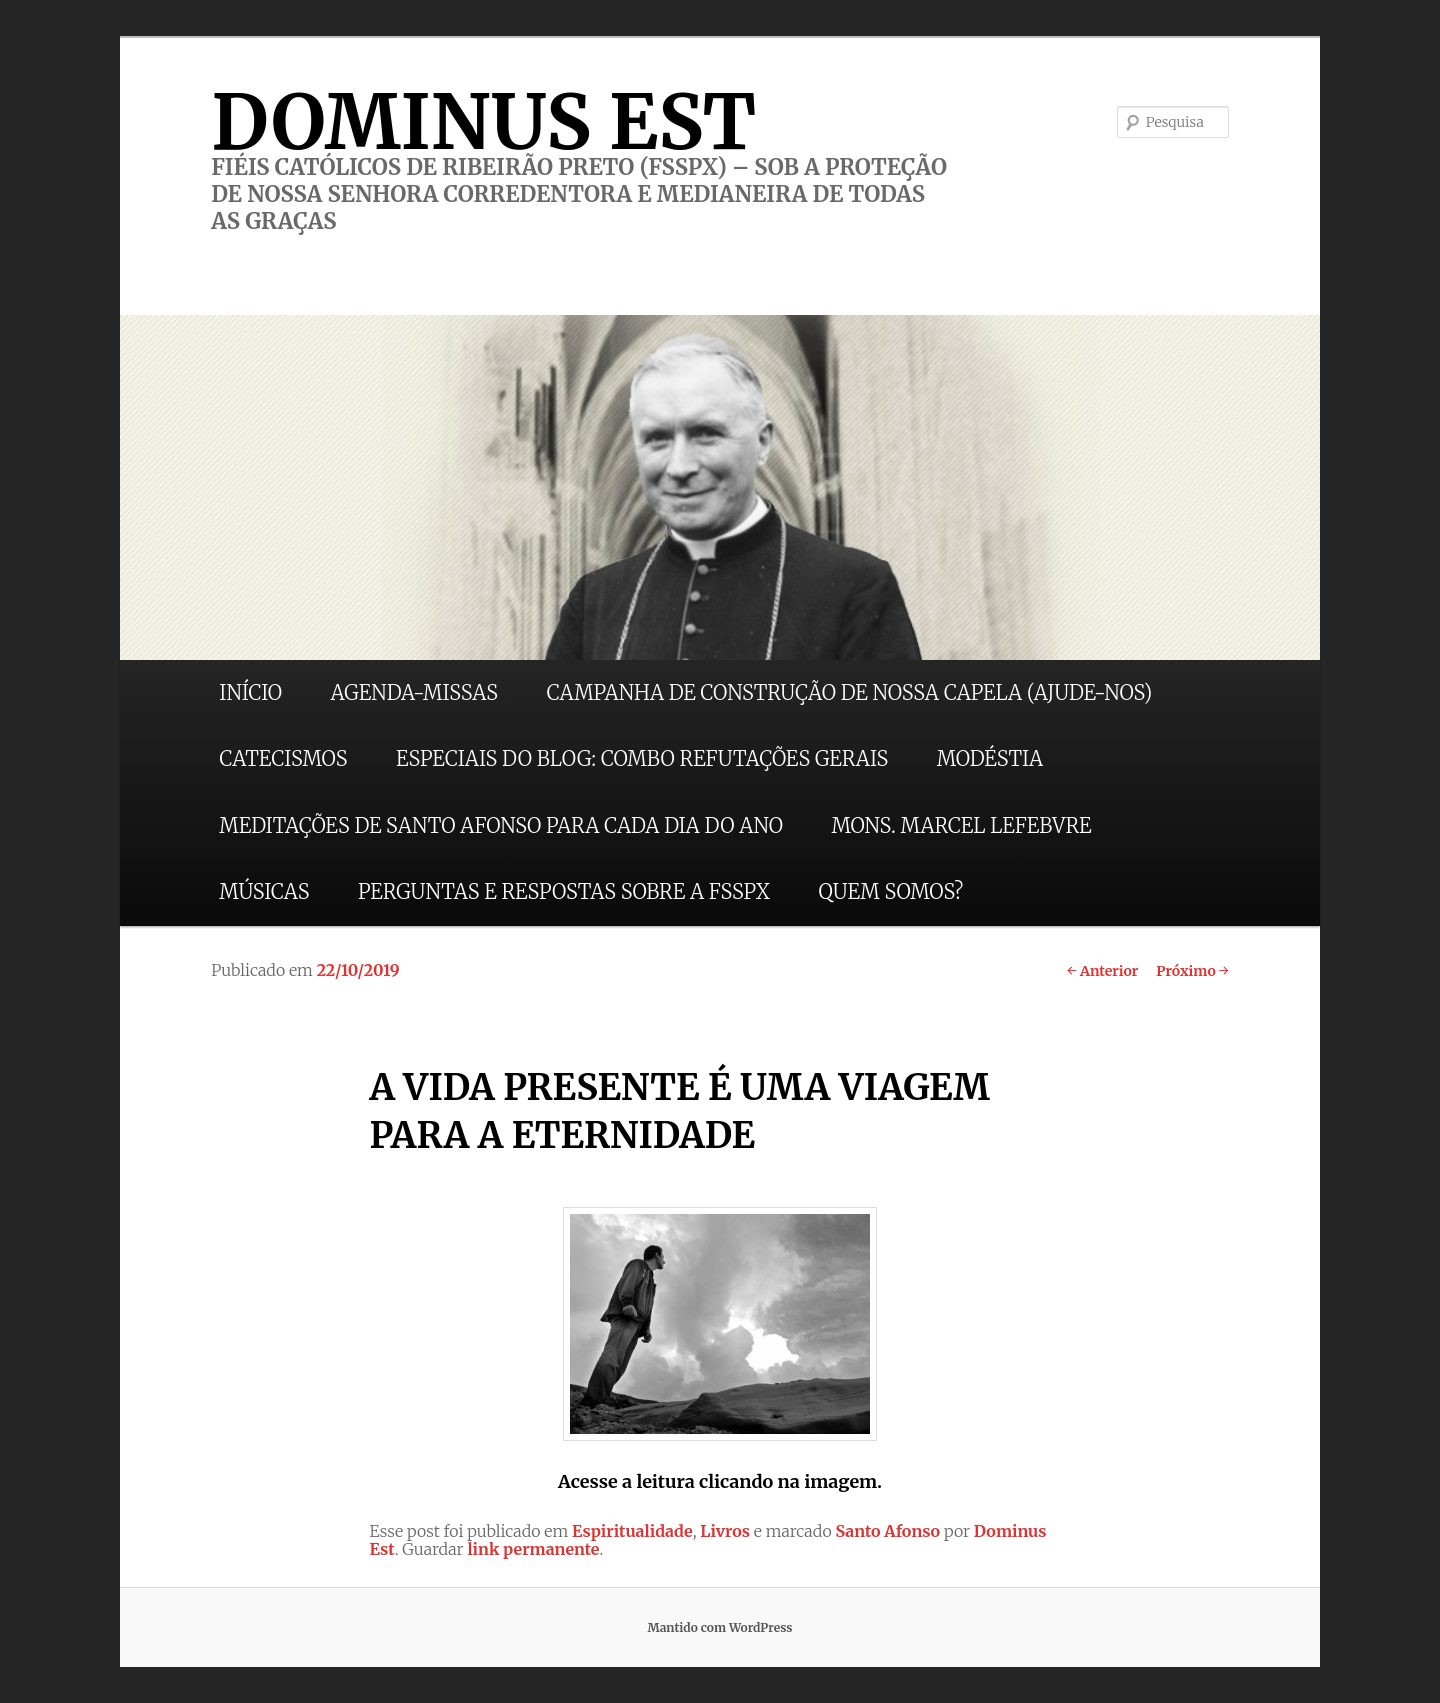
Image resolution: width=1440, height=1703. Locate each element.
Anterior (1102, 971)
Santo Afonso (887, 1531)
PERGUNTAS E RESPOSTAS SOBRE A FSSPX (564, 891)
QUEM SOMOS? (890, 891)
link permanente (533, 1549)
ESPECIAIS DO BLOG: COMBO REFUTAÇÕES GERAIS (642, 758)
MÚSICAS (264, 891)
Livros (725, 1531)
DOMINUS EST (483, 122)
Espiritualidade (632, 1531)
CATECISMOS (283, 758)
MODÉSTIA (990, 758)
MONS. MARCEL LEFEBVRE (961, 825)
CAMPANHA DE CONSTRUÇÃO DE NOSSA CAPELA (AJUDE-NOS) (850, 692)
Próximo (1192, 971)
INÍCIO (250, 692)
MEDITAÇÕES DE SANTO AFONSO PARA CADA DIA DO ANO (501, 825)
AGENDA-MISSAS (414, 692)
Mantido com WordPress (719, 1627)
